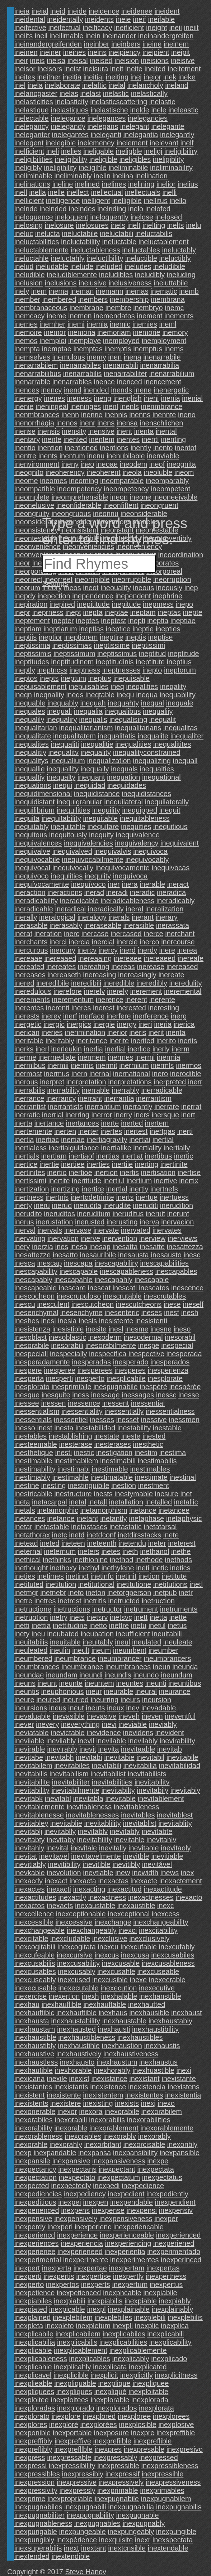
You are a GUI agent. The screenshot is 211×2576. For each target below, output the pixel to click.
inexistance (109, 2079)
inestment (153, 1485)
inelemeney (96, 143)
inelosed (168, 217)
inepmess (158, 604)
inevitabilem (33, 1766)
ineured (48, 1700)
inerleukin (66, 1049)
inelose (142, 217)
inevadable (158, 1708)
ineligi (153, 151)
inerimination (85, 1032)
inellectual (107, 192)
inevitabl (58, 1798)
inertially (177, 1148)
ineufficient (133, 1634)
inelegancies (148, 118)
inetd (76, 1535)
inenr (87, 423)
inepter (63, 621)
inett (141, 1617)
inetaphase (146, 1518)
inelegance (68, 118)
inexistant (144, 2079)
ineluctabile (80, 233)
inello (178, 200)
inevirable (29, 1749)
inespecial (177, 1345)
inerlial (115, 1049)
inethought (31, 1568)
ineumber (163, 1650)
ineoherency (65, 472)
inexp (23, 2153)
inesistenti (151, 1321)
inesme (136, 1329)
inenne (92, 415)
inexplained (32, 2317)
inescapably (33, 1280)
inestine (26, 1485)
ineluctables (141, 250)
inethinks (57, 1560)
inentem (101, 439)
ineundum (176, 1675)
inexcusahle (116, 1971)
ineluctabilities (36, 242)
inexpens (75, 2210)
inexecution (118, 1988)
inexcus (106, 1955)
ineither (49, 77)
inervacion (177, 1222)
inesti (63, 1452)
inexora (91, 2111)
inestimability (34, 1469)
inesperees (95, 1370)
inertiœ (93, 1189)
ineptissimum (74, 654)
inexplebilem (73, 2317)
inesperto (89, 1378)
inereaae (28, 958)
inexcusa (135, 1955)
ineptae (116, 612)
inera (129, 884)
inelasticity (71, 102)
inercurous (31, 950)
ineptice (118, 629)
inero (160, 1074)
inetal (77, 1502)
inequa (147, 695)
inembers (93, 299)
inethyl (89, 1568)
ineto (76, 1593)
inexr (142, 2540)
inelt (134, 225)
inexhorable (73, 2070)
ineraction (30, 892)
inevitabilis (30, 1774)
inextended (32, 2556)
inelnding (111, 209)
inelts (175, 225)
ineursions (30, 1708)
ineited (154, 69)
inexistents (31, 2103)
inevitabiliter (71, 1782)
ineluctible (141, 258)
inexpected (31, 2186)
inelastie (162, 102)
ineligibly (28, 168)
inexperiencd (34, 2235)
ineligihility (60, 168)
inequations (32, 785)
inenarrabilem (36, 365)
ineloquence (33, 217)
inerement (146, 991)
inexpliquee (150, 2383)
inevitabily (152, 1790)
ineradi (117, 892)
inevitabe (28, 1757)
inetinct (77, 1576)
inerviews (182, 1238)
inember (27, 299)
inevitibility (64, 1864)
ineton (96, 1593)
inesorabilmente (110, 1345)
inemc (174, 308)
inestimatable (111, 1477)
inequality (96, 752)
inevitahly (29, 1848)
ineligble (129, 151)
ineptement (32, 621)
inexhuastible (153, 2070)
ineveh (129, 1716)
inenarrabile (162, 357)
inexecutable (78, 1988)
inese (172, 1304)
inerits (187, 1041)
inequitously (68, 835)
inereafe (190, 958)
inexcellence (34, 1914)
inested (154, 1436)
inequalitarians (138, 728)
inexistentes (144, 2095)
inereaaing (95, 958)
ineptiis (25, 637)
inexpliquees (34, 2392)
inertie (49, 1164)
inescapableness (126, 1271)
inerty (23, 1205)
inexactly (72, 1897)
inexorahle (30, 2144)
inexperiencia (82, 2243)
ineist (72, 69)
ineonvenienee (37, 555)
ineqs (75, 695)
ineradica (171, 892)
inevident (169, 1733)
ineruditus (128, 1214)
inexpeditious (35, 2202)
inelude (82, 266)
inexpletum (93, 2326)
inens (105, 423)
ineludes (138, 266)
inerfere (119, 1016)
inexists (127, 2103)
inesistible (68, 1329)
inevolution (64, 1873)
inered (24, 983)
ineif (139, 19)
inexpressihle (163, 2474)
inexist (79, 2079)
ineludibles (116, 275)
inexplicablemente (138, 2350)
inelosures (92, 225)
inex (187, 1873)
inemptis (117, 349)
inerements (32, 999)
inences (26, 390)
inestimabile (33, 1461)
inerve (90, 1238)
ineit (116, 69)
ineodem (133, 464)
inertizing (65, 1189)
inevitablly (60, 1831)
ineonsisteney (36, 530)
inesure (166, 1494)
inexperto (29, 2284)
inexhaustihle (79, 2046)
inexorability (33, 2128)
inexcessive (74, 1922)
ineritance (91, 1041)
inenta (144, 431)
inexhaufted (146, 2004)
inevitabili (106, 1766)
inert (188, 1115)
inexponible (32, 2433)
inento (163, 448)
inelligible (126, 200)
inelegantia (140, 135)
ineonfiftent (121, 505)
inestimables (150, 1469)
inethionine (90, 1560)
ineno (187, 415)
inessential (148, 1403)
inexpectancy (35, 2169)
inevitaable (138, 1749)
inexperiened (173, 2243)
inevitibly (126, 1864)
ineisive (183, 60)
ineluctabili (116, 233)
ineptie (143, 629)
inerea (187, 950)
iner (113, 884)
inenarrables (72, 382)
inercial (103, 942)
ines (61, 1247)
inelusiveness (129, 283)
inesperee (59, 1370)
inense (25, 431)
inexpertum (129, 2284)
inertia (24, 1139)
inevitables (138, 1815)
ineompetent (170, 489)
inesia (67, 1321)
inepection (54, 596)
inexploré (63, 2424)
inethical (27, 1560)
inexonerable (35, 2111)
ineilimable (67, 36)
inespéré (153, 1387)
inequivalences (38, 843)
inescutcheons (138, 1304)
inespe (148, 1345)
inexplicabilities (123, 2342)
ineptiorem (81, 637)
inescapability (35, 1271)
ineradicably (175, 901)
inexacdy (28, 1881)
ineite (133, 69)
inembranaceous (40, 308)
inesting (53, 1485)
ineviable (132, 1724)
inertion (106, 1172)
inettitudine (70, 1625)
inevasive (101, 1716)
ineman (82, 291)
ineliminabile (128, 168)
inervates (167, 1230)
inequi (62, 785)
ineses (151, 1312)
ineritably (60, 1041)
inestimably (32, 1477)
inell (20, 192)
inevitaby (61, 1840)
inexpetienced (79, 2293)
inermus (56, 1074)
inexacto (188, 1897)
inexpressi (30, 2466)
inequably (62, 703)
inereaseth (64, 975)
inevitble (136, 1856)
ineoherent (103, 472)
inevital (57, 1848)
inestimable (110, 1469)
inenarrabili (120, 365)
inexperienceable (127, 2235)
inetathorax (32, 1535)
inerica (184, 1024)
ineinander (119, 36)
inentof (185, 448)
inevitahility (94, 1840)
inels (118, 225)
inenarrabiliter (125, 373)
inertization (31, 1189)
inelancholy (145, 85)
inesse (188, 1395)
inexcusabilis (34, 1963)
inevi (109, 1724)
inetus (177, 1625)
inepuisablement (40, 686)
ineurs (130, 1700)
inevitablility (102, 1823)
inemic (120, 324)
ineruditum (94, 1214)
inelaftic (94, 85)
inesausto (166, 1255)
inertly (138, 1189)
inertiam (53, 1156)
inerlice (139, 1049)
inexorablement (114, 2128)
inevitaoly (176, 1848)
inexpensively (75, 2219)
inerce (153, 934)
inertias (107, 1156)
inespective (146, 1354)
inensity (74, 431)
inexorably (154, 2136)
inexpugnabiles (38, 2507)
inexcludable (70, 1938)
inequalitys (31, 761)
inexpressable (69, 2457)
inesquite (56, 1395)
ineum (101, 1650)
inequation (123, 777)
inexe (138, 1980)
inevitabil (150, 1757)
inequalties (157, 769)
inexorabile (121, 2111)
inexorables (83, 2136)
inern (79, 1074)
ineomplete (32, 497)
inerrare (166, 1107)
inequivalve (32, 851)
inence (104, 382)
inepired (62, 604)
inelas (69, 93)
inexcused (74, 1980)
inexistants (71, 2087)
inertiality (147, 1148)
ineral (134, 909)
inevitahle (129, 1840)
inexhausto (77, 2062)
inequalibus (122, 711)
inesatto (65, 1255)
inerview (152, 1238)
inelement (132, 143)
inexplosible (137, 2424)
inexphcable (122, 2293)
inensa (127, 423)
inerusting (122, 1222)
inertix (188, 1181)
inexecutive (157, 1988)
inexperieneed (80, 2251)
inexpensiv (176, 2210)
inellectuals (142, 192)
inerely (117, 991)
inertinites (29, 1172)
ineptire (111, 637)
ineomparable (122, 481)
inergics (79, 1024)
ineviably (163, 1724)
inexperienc (93, 2227)
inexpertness (166, 2276)
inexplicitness (176, 2375)
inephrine (167, 596)
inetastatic (125, 1527)
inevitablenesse (39, 1815)
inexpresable (144, 2449)
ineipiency (124, 52)
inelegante (167, 126)
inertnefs (164, 1189)
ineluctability (80, 242)
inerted (132, 1123)
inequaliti (65, 744)
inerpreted (170, 1082)
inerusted (89, 1222)
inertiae (73, 1139)
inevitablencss (89, 1807)
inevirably (62, 1749)
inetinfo (102, 1576)
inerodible (185, 1074)
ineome (26, 481)
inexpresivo (185, 2449)
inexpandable (54, 2153)
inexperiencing (128, 2243)
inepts (48, 678)
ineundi (91, 1675)
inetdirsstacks (139, 1535)
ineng (102, 398)
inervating (30, 1238)
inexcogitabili (35, 1947)
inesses (102, 1420)
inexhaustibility (155, 2029)
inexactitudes (35, 1897)
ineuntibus (184, 1683)
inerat (23, 934)
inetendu (132, 1543)
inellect (78, 192)
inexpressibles (37, 2474)
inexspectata (173, 2540)
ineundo (146, 1675)
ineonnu (105, 513)
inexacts (60, 1906)
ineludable (52, 266)
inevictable (68, 1733)
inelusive (93, 283)
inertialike (116, 1148)
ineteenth (101, 1543)
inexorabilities (148, 2120)
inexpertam (127, 2268)
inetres (45, 1601)
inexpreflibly (33, 2449)
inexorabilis (107, 2120)
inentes (128, 439)
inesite (96, 1329)
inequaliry (61, 719)
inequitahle (68, 826)
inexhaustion (122, 2046)
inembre (118, 308)
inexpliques (74, 2392)
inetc (59, 1535)
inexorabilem (161, 2111)
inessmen (184, 1420)
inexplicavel (32, 2375)
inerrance (29, 1098)
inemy (96, 357)
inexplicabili (165, 2334)
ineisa (56, 60)
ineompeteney (126, 489)
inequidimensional (43, 794)
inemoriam (114, 332)
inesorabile (31, 1345)
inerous (26, 1082)
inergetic (28, 1024)
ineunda (185, 1667)
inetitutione (134, 1584)
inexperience (77, 2235)
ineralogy (92, 917)
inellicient (29, 200)
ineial (40, 11)
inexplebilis (185, 2317)
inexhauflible (61, 2004)
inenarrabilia (159, 365)
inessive (154, 1420)
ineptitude (183, 654)
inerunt (178, 1214)
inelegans (103, 126)
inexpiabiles (33, 2301)
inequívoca (130, 876)
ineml (168, 324)
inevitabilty (118, 1790)
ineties (24, 1576)
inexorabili (71, 2120)
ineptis (135, 637)
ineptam (143, 612)
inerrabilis (29, 1090)
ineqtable (99, 695)
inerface (91, 1016)
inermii (58, 1065)
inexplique (114, 2383)
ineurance (175, 1691)
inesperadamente (42, 1362)
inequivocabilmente (92, 859)
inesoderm (105, 1337)
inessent (115, 1403)
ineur (94, 1691)
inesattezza (185, 1247)
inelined (87, 184)
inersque (165, 1115)
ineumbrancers (167, 1658)
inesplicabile (126, 1378)
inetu (138, 1625)
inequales (29, 711)
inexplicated (148, 2367)
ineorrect (28, 579)
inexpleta (28, 2326)
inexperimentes (134, 2260)
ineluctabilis (153, 233)
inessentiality (82, 1411)
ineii (175, 28)
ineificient (129, 28)
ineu (38, 1634)
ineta (22, 1502)
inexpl (96, 2309)
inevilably (143, 1741)
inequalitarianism (86, 728)
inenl (110, 406)
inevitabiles (72, 1766)
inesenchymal (36, 1312)
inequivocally (73, 868)
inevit (87, 1749)
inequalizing (152, 761)
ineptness (84, 670)
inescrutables (165, 1296)
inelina (123, 176)
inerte (110, 1123)
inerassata (172, 925)
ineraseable (102, 925)
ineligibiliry (180, 151)
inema (58, 291)
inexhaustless (36, 2062)
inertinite (174, 1164)
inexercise (30, 1996)
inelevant (164, 143)
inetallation (126, 1502)
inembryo (148, 308)
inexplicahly (72, 2367)
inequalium (67, 761)
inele (158, 110)
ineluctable (119, 242)
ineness (79, 398)
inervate (106, 1230)
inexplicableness (40, 2359)
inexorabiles (33, 2120)
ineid (57, 11)
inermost (28, 1074)
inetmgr (26, 1593)
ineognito (28, 472)
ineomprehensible (79, 497)
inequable (30, 703)
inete (171, 1535)
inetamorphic (57, 1510)
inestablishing (70, 1436)
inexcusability (78, 1963)
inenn (70, 415)
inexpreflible (152, 2441)
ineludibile (169, 266)
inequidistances (146, 794)
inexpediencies (38, 2194)
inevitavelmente (96, 1856)
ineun (161, 1667)
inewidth (145, 1873)
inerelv (94, 991)
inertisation (158, 1172)
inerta (23, 1123)
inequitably (31, 826)
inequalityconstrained (146, 752)
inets (76, 1617)
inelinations (32, 184)
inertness (28, 1197)
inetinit (126, 1576)
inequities (136, 826)
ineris (137, 1032)
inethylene (117, 1568)
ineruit (155, 1214)
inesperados (169, 1362)
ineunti (156, 1683)
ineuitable (65, 1642)
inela (35, 85)
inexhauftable (104, 2004)
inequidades (126, 785)
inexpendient (175, 2202)
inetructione (32, 1609)
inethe (181, 1551)
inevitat (25, 1856)
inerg (179, 1016)
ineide (76, 11)
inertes (111, 1131)
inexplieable (33, 2383)
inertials (26, 1156)
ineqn (23, 695)
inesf (171, 1312)
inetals (24, 1510)
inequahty (123, 703)
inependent (133, 596)
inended (96, 390)
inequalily (29, 719)
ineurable (118, 1691)
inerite (119, 1041)
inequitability (61, 818)
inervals (49, 1230)
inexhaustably (170, 2021)
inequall (185, 761)
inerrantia (119, 1098)
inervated (135, 1230)
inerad (94, 892)
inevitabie (119, 1757)
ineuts (95, 1708)
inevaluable (32, 1716)
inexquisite (116, 2540)
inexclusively (149, 1938)
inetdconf (101, 1535)
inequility (106, 810)
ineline (62, 184)
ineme (56, 316)
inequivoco (31, 876)
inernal (100, 1074)
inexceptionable (81, 1914)
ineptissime (112, 645)
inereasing (99, 975)
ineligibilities (33, 159)
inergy (126, 1024)
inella (37, 192)
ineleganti (105, 135)
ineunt (47, 1683)
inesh (189, 1312)
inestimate (151, 1477)
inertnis (57, 1197)
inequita (26, 818)
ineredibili (86, 983)
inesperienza (167, 1370)
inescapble (152, 1280)
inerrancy (61, 1098)
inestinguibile (88, 1485)
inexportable (72, 2433)
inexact (56, 1881)
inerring (77, 1115)
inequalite (153, 736)
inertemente (33, 1131)
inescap (49, 1263)
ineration (48, 934)
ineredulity (185, 983)
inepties (168, 629)
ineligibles (135, 159)
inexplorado (75, 2408)
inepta (93, 612)
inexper (166, 2219)
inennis (115, 415)
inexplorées (98, 2424)
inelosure (59, 225)
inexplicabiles (124, 2334)
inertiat (132, 1156)
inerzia (42, 1247)
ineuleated (30, 1650)
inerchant (179, 934)
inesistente (116, 1321)
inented (75, 439)
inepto (152, 670)
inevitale (84, 1848)
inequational (161, 777)
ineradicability (36, 901)
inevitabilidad (179, 1766)
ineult (80, 1650)
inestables (30, 1436)
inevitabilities (112, 1782)
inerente (162, 999)
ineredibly (151, 983)
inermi (145, 1057)
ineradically (106, 909)
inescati (125, 1288)
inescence (187, 1288)
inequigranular (79, 802)
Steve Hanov (86, 2572)
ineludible (29, 275)
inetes (110, 1551)
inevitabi (89, 1757)
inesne (161, 1329)
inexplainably (172, 2309)
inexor (67, 2111)
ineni (151, 398)
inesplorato (32, 1387)
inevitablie (66, 1823)
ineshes (26, 1321)
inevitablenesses (92, 1815)
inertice (25, 1164)
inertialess (30, 1148)
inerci (58, 942)
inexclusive (109, 1938)
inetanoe (61, 1518)
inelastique (31, 110)
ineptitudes (31, 662)
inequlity (98, 876)
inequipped (139, 810)
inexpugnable (137, 2515)
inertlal (116, 1189)
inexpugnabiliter (39, 2515)
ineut (76, 1708)
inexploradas (34, 2408)
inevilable (111, 1741)
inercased (126, 934)
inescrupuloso (79, 1296)
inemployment (164, 341)
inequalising (128, 719)
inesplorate (165, 1378)
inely (21, 291)
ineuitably (98, 1642)
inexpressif (122, 2474)
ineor (22, 563)
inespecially (68, 1354)
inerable (152, 884)
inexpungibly (34, 2540)
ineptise (160, 637)
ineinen (26, 52)
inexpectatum (118, 2177)
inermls (162, 1065)
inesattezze (32, 1255)
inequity (101, 835)
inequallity (63, 769)
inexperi (59, 2227)
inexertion (64, 1996)
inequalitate (32, 736)
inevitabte (157, 1831)
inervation (63, 1238)
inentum (72, 456)
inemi (76, 324)
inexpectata (155, 2169)
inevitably (125, 1831)
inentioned (81, 448)
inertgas (162, 1131)
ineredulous (32, 991)
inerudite (117, 1205)
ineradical (70, 909)
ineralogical (57, 917)
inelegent (28, 143)
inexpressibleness (169, 2466)
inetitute (174, 1576)
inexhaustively (79, 2054)
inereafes (61, 967)
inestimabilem (76, 1461)
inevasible (69, 1716)
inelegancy (31, 126)
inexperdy (30, 2227)
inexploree (134, 2416)
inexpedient (126, 2194)
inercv (87, 950)
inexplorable (109, 2400)
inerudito (28, 1214)
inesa (79, 1247)
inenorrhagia (34, 423)
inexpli (123, 2326)
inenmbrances (37, 415)
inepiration (30, 604)
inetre (23, 1601)
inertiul (114, 1181)
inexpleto (59, 2326)
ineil (41, 36)
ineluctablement (164, 242)
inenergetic (171, 390)
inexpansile (32, 2161)
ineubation (97, 1634)
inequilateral (123, 802)
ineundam (62, 1675)
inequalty (61, 777)
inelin (102, 176)
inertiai (139, 1139)
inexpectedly (71, 2186)
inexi (183, 2070)
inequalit (162, 719)
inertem (157, 1123)
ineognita (181, 464)
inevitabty (29, 1840)
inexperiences (36, 2243)
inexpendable (131, 2202)
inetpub (165, 1593)
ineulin (60, 1650)
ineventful (180, 1716)
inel (19, 85)
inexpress (29, 2457)
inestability (134, 1428)
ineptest (113, 621)
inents (47, 456)
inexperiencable (138, 2227)
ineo (87, 464)
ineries (52, 1032)
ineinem (176, 44)
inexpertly (128, 2276)
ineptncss (52, 670)
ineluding (181, 275)
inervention (119, 1238)
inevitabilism (69, 1774)
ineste (130, 1436)
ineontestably (35, 538)
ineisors (49, 69)
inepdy (25, 596)
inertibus (158, 1156)
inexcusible (110, 1980)
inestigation (114, 1452)
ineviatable (31, 1733)
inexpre (143, 2433)
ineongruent (159, 505)
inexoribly (182, 2144)
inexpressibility (72, 2466)
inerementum (73, 999)
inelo (135, 209)
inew (122, 1873)
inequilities (73, 810)
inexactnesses (151, 1897)
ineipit (180, 52)
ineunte (71, 1683)
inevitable (121, 1798)
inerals (119, 917)
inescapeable (35, 1288)
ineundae (29, 1675)
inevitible (97, 1864)
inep (191, 588)
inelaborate (62, 85)
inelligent (96, 200)
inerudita (88, 1205)
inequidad (90, 785)
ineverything (80, 1724)
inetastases (89, 1527)
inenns (139, 415)
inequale (179, 703)
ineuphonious (62, 1691)
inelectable (31, 118)
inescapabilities (164, 1263)
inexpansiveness (118, 2161)
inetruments (179, 1609)
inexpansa (94, 2153)
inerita (175, 1032)
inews (169, 1873)
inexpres (108, 2449)
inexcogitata (76, 1947)
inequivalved (72, 851)
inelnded (53, 209)
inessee (26, 1403)
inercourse (177, 942)
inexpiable (141, 2301)
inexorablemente (166, 2128)
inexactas (113, 1881)
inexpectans (77, 2169)
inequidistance (97, 794)
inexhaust (186, 2013)
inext (71, 2548)
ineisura (95, 69)
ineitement (184, 69)
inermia (168, 1057)
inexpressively (121, 2482)
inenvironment (37, 464)
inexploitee (31, 2400)
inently (141, 448)
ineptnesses (121, 670)
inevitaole (143, 1848)
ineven (152, 1716)
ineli (52, 151)
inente (52, 439)
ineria (163, 1024)
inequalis (93, 719)
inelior (165, 184)
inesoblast (30, 1337)
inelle (56, 192)
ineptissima (32, 645)
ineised (101, 60)
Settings (55, 583)
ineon (119, 497)
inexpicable (67, 2309)
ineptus (100, 678)
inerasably (66, 925)
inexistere (65, 2103)
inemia (97, 324)
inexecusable (35, 1988)
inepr (22, 612)
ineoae (107, 464)
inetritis (94, 1601)
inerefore (67, 991)
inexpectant (117, 2169)
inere (167, 950)
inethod (121, 1560)
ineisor (25, 69)
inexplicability (170, 2342)
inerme (25, 1057)
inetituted (28, 1584)
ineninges (85, 406)
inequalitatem (74, 736)
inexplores (30, 2424)
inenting (173, 439)
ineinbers (125, 44)
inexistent (29, 2095)
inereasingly (137, 975)
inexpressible (118, 2466)
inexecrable (167, 1980)
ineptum (73, 678)
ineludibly (150, 275)
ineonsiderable (144, 513)
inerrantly (137, 1107)
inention (50, 448)
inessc (166, 1395)
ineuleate (177, 1642)
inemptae (56, 349)
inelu (193, 225)
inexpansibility (135, 2153)
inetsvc (121, 1617)
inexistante (178, 2079)
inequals (124, 769)
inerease (150, 967)
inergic (54, 1024)
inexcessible (33, 1922)
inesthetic (148, 1444)
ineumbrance (75, 1658)
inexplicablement (80, 2350)
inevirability (177, 1741)
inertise (189, 1172)
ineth (130, 1551)
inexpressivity (35, 2490)
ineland (176, 85)
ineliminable (33, 176)
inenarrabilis (82, 373)
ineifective (30, 28)
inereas (123, 967)
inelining (141, 184)
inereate (171, 975)
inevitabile (182, 1757)
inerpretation (86, 1082)
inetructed (124, 1601)
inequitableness (145, 818)
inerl (42, 1049)
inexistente (64, 2095)
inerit (156, 1032)
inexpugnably (143, 2523)
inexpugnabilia (131, 2507)
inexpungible (176, 2532)
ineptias (91, 629)
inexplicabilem (78, 2334)
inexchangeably (92, 1930)
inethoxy (63, 1568)
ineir (21, 60)
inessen (53, 1403)
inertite (59, 1181)
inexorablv (119, 2136)
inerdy (147, 950)
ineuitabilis (31, 1642)
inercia (79, 942)
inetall (97, 1502)
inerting (147, 1164)
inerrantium (103, 1107)
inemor (55, 332)
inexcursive (75, 1955)
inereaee (128, 958)
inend (72, 390)
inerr (195, 1082)
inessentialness (170, 1411)
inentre (25, 456)
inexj (148, 2103)
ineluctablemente (41, 250)
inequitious (170, 826)
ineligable (98, 151)
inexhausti (114, 2029)
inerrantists (65, 1107)
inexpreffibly (33, 2441)
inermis (82, 1065)
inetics (180, 1568)
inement (149, 316)
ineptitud (152, 654)
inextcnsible (127, 2548)
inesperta (29, 1378)
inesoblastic (67, 1337)
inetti (21, 1625)
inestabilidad (95, 1428)
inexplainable (129, 2309)
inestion (123, 1485)
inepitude (126, 604)
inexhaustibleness (86, 2037)
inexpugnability (90, 2515)
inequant (91, 777)
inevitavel (54, 1856)
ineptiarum (60, 629)
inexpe (157, 2161)
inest (44, 1428)
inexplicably (130, 2359)
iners (142, 1115)
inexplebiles (113, 2317)
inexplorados (116, 2408)
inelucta (47, 233)
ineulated (146, 1642)
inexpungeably (131, 2532)
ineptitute (150, 662)
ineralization (164, 909)
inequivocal (32, 868)
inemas (136, 291)
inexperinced (181, 2260)
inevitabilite (32, 1782)
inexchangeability (160, 1922)
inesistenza (32, 1329)
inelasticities (33, 102)
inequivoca (150, 851)
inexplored (99, 2416)
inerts (125, 1197)
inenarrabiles (80, 365)
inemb (188, 291)
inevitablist (139, 1823)
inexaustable (95, 1906)
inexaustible (136, 1906)
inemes (25, 324)
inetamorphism (103, 1510)
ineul (122, 1642)
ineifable (161, 19)
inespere (28, 1370)
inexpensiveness (126, 2219)
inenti (150, 439)
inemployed (121, 341)
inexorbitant (102, 2144)
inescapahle (73, 1280)
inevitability (32, 1790)
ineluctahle (31, 258)
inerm (180, 1049)
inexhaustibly (35, 2046)
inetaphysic (184, 1518)
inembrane (86, 308)
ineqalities (142, 686)
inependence (92, 596)
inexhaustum (117, 2062)
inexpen (95, 2202)
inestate (106, 1436)
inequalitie (97, 744)
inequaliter (186, 736)
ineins (97, 52)
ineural (146, 1691)
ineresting (163, 1008)
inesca (24, 1263)
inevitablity (175, 1823)
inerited (143, 1041)
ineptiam (28, 629)
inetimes (50, 1576)
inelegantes (70, 135)
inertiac (47, 1139)
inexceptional (129, 1914)
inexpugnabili (85, 2507)
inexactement (180, 1881)
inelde (139, 110)
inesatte (152, 1247)
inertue (147, 1197)
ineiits (23, 36)
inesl (115, 1329)
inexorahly (66, 2144)
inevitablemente (39, 1807)
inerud (62, 1205)
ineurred (75, 1700)
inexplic (147, 2326)
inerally (25, 917)
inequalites (31, 744)
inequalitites (172, 744)
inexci (127, 1930)
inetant (87, 1518)
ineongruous (71, 513)
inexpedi (106, 2186)
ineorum (27, 588)
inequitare (103, 826)
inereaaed (60, 958)
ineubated (63, 1634)
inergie (104, 1024)
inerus (24, 1222)
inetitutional (96, 1584)
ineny (70, 464)
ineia (21, 11)
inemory (175, 332)
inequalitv (63, 752)
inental (166, 431)
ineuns (25, 1683)
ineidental (29, 19)
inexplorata (156, 2408)
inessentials (33, 1420)
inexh (90, 1996)
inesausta (133, 1255)
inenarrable (32, 382)
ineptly (24, 670)
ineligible (103, 159)
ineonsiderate (35, 522)
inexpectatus (162, 2177)
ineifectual (64, 28)
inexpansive (71, 2161)
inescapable (79, 1271)
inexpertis (58, 2276)
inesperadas (91, 1362)
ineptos (26, 678)
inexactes (29, 1889)
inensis (49, 431)
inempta (27, 349)
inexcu (108, 1947)
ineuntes (130, 1683)
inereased (182, 967)
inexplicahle (33, 2367)
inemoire (28, 332)
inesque (26, 1395)
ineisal (77, 60)
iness (80, 1395)
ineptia (157, 621)
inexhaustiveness (130, 2054)
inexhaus (113, 2013)
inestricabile (33, 1494)
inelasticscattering (118, 102)
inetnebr (53, 1593)
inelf (187, 143)
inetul (157, 1625)
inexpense (108, 2210)
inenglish (127, 398)
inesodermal (143, 1337)
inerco (149, 942)
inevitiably (30, 1864)
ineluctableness (95, 250)
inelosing (28, 225)
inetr (186, 1593)
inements (178, 316)
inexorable (70, 2128)
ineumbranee (82, 1667)
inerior (117, 1032)
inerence (109, 999)
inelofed (157, 209)
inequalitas (180, 728)
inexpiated (30, 2309)
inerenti (58, 1008)
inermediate (57, 1057)
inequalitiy (30, 752)
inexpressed (158, 2457)
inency (51, 390)
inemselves (32, 357)
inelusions (61, 283)
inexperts (95, 2284)
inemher (52, 324)
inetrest (69, 1601)
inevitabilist (108, 1774)
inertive (165, 1181)
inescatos (154, 1288)
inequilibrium (34, 810)
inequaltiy (29, 777)
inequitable (100, 818)
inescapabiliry (116, 1263)
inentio (25, 448)
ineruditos (59, 1214)
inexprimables (162, 2490)
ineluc (23, 233)
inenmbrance (162, 406)
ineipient (155, 52)
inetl (196, 1584)
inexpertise (93, 2276)
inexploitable (148, 2392)
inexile (57, 2079)
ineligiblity (168, 159)
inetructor (107, 1609)
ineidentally (65, 19)
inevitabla (88, 1798)
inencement (162, 382)
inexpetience (34, 2293)
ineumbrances (37, 1667)
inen (115, 357)
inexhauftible (76, 2013)
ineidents (99, 19)
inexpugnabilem (166, 2499)
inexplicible (71, 2375)
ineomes (53, 481)
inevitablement (161, 1798)
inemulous (68, 357)
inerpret (52, 1082)
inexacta (82, 1881)
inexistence (108, 2087)
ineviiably (61, 1741)
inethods (178, 1560)
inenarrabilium (171, 373)
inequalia (88, 711)
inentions (114, 448)
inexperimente (85, 2260)
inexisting (98, 2103)
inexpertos (62, 2284)
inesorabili (67, 1345)
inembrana (168, 299)
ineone (140, 497)
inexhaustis (162, 2046)
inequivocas (171, 868)
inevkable (29, 1873)
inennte (164, 415)
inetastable (51, 1527)
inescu (24, 1304)
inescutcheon (92, 1304)
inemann (109, 291)
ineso (182, 1329)
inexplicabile (33, 2334)
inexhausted (76, 2029)
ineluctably (179, 250)
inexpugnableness (43, 2523)
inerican (26, 1032)
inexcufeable (34, 1955)
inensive (101, 431)
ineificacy (97, 28)
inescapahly (114, 1280)
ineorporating (35, 571)
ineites (24, 77)
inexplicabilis (77, 2342)
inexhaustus (158, 2062)
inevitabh (59, 1757)
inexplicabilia (34, 2342)
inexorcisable (144, 2144)
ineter (157, 1543)
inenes (54, 398)
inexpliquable (75, 2383)
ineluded (109, 266)
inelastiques (70, 110)
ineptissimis (32, 654)
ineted (50, 1543)
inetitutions (170, 1584)
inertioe (80, 1172)
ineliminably (73, 176)
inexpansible (180, 2153)
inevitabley (31, 1823)
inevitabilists (147, 1774)
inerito (166, 1041)
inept (73, 612)
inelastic (116, 93)
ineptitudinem (72, 662)
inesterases (112, 1444)
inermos (188, 1065)
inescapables (176, 1271)
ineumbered (33, 1658)
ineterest (182, 1543)
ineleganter (32, 135)
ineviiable (29, 1741)
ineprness (48, 612)
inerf (70, 1016)
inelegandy (68, 126)
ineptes (87, 621)
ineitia (72, 77)
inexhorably (112, 2070)
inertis (129, 1172)
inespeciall (31, 1354)
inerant (143, 917)
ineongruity (32, 513)
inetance (142, 1510)
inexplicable (33, 2350)
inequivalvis (112, 851)
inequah (93, 703)
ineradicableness (127, 901)
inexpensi (142, 2210)
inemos (25, 341)
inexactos (29, 1906)
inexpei (69, 2202)
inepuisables (88, 686)
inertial (163, 1139)
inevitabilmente (75, 1790)
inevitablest (175, 1815)
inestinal (182, 1477)
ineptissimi (148, 645)
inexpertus (166, 2284)
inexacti (59, 1889)
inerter (88, 1131)
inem (39, 291)
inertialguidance (74, 1148)
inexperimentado (173, 2251)
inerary (167, 917)
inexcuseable (158, 1971)
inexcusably (76, 1971)
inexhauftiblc (34, 2013)
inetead (26, 1543)
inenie (23, 406)
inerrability (63, 1090)
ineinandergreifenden (48, 44)
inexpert (27, 2268)
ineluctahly (68, 258)
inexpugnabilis (179, 2507)
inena (132, 357)
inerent (136, 999)
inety (21, 1634)
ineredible (119, 983)
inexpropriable (70, 2499)
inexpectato (76, 2177)
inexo (166, 2103)
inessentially (124, 1411)
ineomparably (167, 481)
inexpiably (175, 2301)
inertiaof (81, 1156)
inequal (152, 703)
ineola (131, 472)
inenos (67, 423)
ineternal (28, 1551)
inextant (93, 2548)
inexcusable (121, 1963)
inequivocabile (37, 859)
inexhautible (33, 2070)
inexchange (112, 1922)
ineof (157, 464)
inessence (84, 1403)
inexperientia (124, 2251)
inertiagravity (106, 1139)
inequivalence (137, 835)
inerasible (138, 925)
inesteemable (35, 1444)
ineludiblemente (72, 275)
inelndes (82, 209)
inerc (71, 934)
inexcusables (35, 1971)
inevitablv (93, 1831)
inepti (136, 621)
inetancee (173, 1510)
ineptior (50, 637)
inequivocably (147, 859)
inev (132, 1708)
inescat (99, 1288)
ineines (74, 52)
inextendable (167, 2548)
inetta (158, 1617)
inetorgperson (129, 1593)
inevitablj (28, 1831)
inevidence (103, 1733)
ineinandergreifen (166, 36)
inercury (62, 950)
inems (173, 349)
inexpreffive (73, 2441)
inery (22, 1247)
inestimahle (70, 1477)
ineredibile (52, 983)
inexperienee (35, 2251)
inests (103, 1494)
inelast (90, 93)
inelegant (134, 126)
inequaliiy (158, 711)
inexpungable (35, 2532)
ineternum (60, 1551)
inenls (129, 406)
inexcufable (139, 1947)
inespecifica (108, 1354)
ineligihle (93, 168)
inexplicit (104, 2375)
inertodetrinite (92, 1197)
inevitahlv (161, 1840)
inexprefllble (73, 2449)
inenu (95, 456)
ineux (115, 1708)
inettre (119, 1625)
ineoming (83, 481)
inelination (151, 176)
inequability (178, 695)
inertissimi (30, 1181)
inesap (100, 1247)
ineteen (73, 1543)
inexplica (175, 2326)
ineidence (104, 11)
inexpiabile (160, 2293)
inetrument (141, 1609)
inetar (23, 1527)
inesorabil (180, 1337)
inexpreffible (175, 2433)
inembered (59, 299)
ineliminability (171, 168)
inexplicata (110, 2367)
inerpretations (129, 1082)
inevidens (138, 1733)
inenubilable (126, 456)
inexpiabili (69, 2301)
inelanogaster (35, 93)
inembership (129, 299)
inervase (78, 1230)
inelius (188, 184)
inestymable (133, 1494)
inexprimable (117, 2490)
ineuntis (26, 1691)
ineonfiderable (79, 505)
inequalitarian (35, 728)
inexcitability (158, 1930)
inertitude (86, 1181)
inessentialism (37, 1411)
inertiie (122, 1164)
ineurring (104, 1700)
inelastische (109, 110)
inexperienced (178, 2235)
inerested (131, 1008)
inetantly (113, 1518)
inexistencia (147, 2087)
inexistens (184, 2087)
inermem (92, 1057)
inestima (172, 1452)
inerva (149, 1222)
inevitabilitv (152, 1782)
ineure (24, 1700)
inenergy (28, 398)
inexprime (30, 2499)
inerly (161, 1049)
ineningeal (52, 406)
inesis (88, 1321)
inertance (49, 1123)
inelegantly (177, 135)
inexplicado (169, 2359)
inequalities (133, 744)
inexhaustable (124, 2021)
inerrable (96, 1090)
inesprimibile (71, 1387)
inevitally (113, 1848)
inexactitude (163, 1889)
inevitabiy (185, 1790)
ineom (184, 472)
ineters (88, 1551)
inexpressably (115, 2457)
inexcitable (31, 1938)
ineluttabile (171, 283)
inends (121, 390)
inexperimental (37, 2260)
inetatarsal (160, 1527)
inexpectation (35, 2177)
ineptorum (180, 670)
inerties (97, 1164)
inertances (82, 1123)
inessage (105, 1395)
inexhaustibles (140, 2037)
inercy (108, 950)
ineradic (142, 892)
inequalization (109, 761)
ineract (178, 884)
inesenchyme (81, 1312)
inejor (152, 77)
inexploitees (70, 2400)
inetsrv (97, 1617)
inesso (24, 1428)
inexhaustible (35, 2037)
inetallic (186, 1502)
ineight (156, 28)
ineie (123, 19)
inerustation (54, 1222)
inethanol (154, 1551)
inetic (159, 1568)
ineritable (28, 1041)
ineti (142, 1568)
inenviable (163, 456)
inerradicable (162, 1090)
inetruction (158, 1601)
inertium (139, 1181)
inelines (114, 184)
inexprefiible (112, 2441)
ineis (37, 60)
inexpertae (90, 2268)
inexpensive (33, 2219)
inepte (192, 612)
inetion (149, 1576)
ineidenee (137, 11)
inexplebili (150, 2317)
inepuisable (131, 678)
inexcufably (177, 1947)
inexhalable (119, 1996)
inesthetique (33, 1452)
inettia (41, 1625)
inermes (120, 1057)
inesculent (53, 1304)
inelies (71, 151)
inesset (127, 1420)
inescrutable (122, 1296)
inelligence (63, 200)
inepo (184, 604)
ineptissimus (117, 654)
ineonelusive (34, 505)
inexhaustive (34, 2054)
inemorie (146, 332)
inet (186, 1494)
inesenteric (121, 1312)
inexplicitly (136, 2375)
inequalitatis (117, 736)
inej (136, 77)
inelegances (107, 118)
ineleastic (183, 110)
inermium (134, 1065)
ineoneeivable (175, 497)
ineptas (169, 612)
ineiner (50, 52)
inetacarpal (49, 1502)
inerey (51, 1016)
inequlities (67, 876)
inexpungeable (82, 2532)
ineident (166, 11)
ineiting (117, 77)
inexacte (144, 1881)
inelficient (29, 151)
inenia (170, 398)
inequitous (30, 835)
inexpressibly (82, 2474)
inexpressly (77, 2490)
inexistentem (103, 2095)
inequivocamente (122, 868)
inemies (144, 324)
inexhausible (149, 2013)
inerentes (29, 1008)
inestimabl (73, 1469)
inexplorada (149, 2400)
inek (170, 77)
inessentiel (71, 1420)
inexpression (34, 2482)
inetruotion (31, 1617)
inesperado (131, 1362)
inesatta (125, 1247)
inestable (167, 1428)
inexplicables (89, 2359)
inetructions (71, 1609)
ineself (193, 1304)
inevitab (169, 1749)
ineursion (156, 1700)
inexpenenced (36, 2210)
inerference (151, 1016)
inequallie (29, 769)
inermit (106, 1065)
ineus (57, 1708)
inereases (30, 975)
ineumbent (129, 1650)
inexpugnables (97, 2523)
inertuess (174, 1197)
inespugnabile (115, 1387)
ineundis (117, 1675)
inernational (131, 1074)
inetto (98, 1625)
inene (143, 390)
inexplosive (176, 2424)
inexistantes (33, 2087)
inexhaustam (34, 2029)
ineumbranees (128, 1667)
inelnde (26, 209)
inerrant (90, 1098)
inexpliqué (110, 2392)
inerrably (125, 1090)
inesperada (184, 1354)
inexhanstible (160, 1996)
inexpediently (167, 2194)
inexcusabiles (172, 1955)
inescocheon (34, 1296)
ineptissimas (72, 645)
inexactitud (124, 1889)
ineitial (93, 77)
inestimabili (118, 1461)
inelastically (149, 93)
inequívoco (88, 884)
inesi (48, 1321)
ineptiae (183, 621)
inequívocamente (41, 884)
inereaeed (159, 958)
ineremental (183, 991)
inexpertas (162, 2268)
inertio (56, 1172)
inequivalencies (88, 843)
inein (92, 36)
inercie (127, 942)
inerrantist (30, 1107)
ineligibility (71, 159)
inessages (138, 1395)
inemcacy (29, 316)
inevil (86, 1741)
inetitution (61, 1584)
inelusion (28, 283)
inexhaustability (75, 2021)
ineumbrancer (119, 1658)
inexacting (89, 1889)
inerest (103, 1008)
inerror (102, 1115)
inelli (170, 192)
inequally (95, 769)
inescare (72, 1288)
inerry (123, 1115)
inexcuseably (35, 1980)
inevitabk (28, 1798)
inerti (185, 1131)
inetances (29, 1518)
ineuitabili (167, 1634)
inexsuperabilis (38, 2548)
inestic (84, 1452)
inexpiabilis (104, 2301)
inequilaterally (167, 802)
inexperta (56, 2268)
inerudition (176, 1205)
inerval (25, 1230)
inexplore (65, 2416)
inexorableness (38, 2136)
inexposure (111, 2433)
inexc (165, 1906)
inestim (146, 1452)
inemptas (88, 349)
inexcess (166, 1914)
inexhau (26, 2004)
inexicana (29, 2079)
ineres (81, 1008)
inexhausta (31, 2021)
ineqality (173, 686)
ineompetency (79, 489)
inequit (169, 810)
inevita (108, 1749)
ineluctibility (104, 258)
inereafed (29, 967)
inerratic (27, 1115)
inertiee (73, 1164)
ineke (187, 77)
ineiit (191, 28)
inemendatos (114, 316)
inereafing (93, 967)
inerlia (93, 1049)
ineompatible (34, 489)
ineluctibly (175, 258)
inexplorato (32, 2416)
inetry (58, 1617)
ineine (151, 44)
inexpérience (76, 2540)
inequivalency (136, 843)
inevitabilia (140, 1766)
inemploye (84, 341)
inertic (183, 1156)
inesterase (75, 1444)
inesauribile (98, 1255)
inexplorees (171, 2416)
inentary (27, 439)
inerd (128, 950)
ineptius (179, 662)
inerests (26, 1016)
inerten (65, 1131)
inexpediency (85, 2194)
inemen (80, 316)
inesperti (59, 1378)
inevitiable (167, 1856)
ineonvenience (37, 546)
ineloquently (109, 217)
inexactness (107, 1897)
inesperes (130, 1370)
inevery (47, 1724)
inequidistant (34, 802)
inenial (192, 398)
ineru (42, 1205)
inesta (63, 1428)
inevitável (157, 1864)
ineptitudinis (115, 662)
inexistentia (183, 2095)
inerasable (30, 925)
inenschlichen (161, 423)
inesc (191, 1255)
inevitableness (136, 1807)
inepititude (93, 604)
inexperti (28, 2276)
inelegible (61, 143)
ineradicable (79, 901)
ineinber (96, 44)
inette (178, 1617)
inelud (23, 266)
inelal (116, 85)
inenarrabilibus (37, 373)
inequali (59, 711)
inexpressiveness (173, 2482)
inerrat (191, 1107)
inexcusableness (168, 1963)
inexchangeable (39, 1930)
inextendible (70, 2556)
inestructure (73, 1494)
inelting (153, 225)
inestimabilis (157, 1461)
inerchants (30, 942)
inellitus (156, 200)
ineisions (155, 60)
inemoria (81, 332)
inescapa (78, 1263)
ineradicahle (33, 909)
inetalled (158, 1502)
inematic (163, 291)
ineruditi (145, 1205)
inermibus (30, 1065)
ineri (145, 1024)
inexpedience (143, 2186)
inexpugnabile (116, 2499)
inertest (136, 1131)
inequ (125, 695)
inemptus (147, 349)
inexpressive (77, 2482)
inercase (95, 934)
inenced (129, 382)
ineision (126, 60)
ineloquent (71, 217)
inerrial (53, 1115)
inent (124, 431)
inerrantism (154, 1098)
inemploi (52, 341)
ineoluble (158, 472)
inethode (149, 1560)
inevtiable (98, 1873)
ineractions (64, 892)
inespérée (185, 1387)
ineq (117, 686)
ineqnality (49, 695)
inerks (23, 1049)
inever (24, 1724)
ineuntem (99, 1683)
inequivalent (179, 843)
